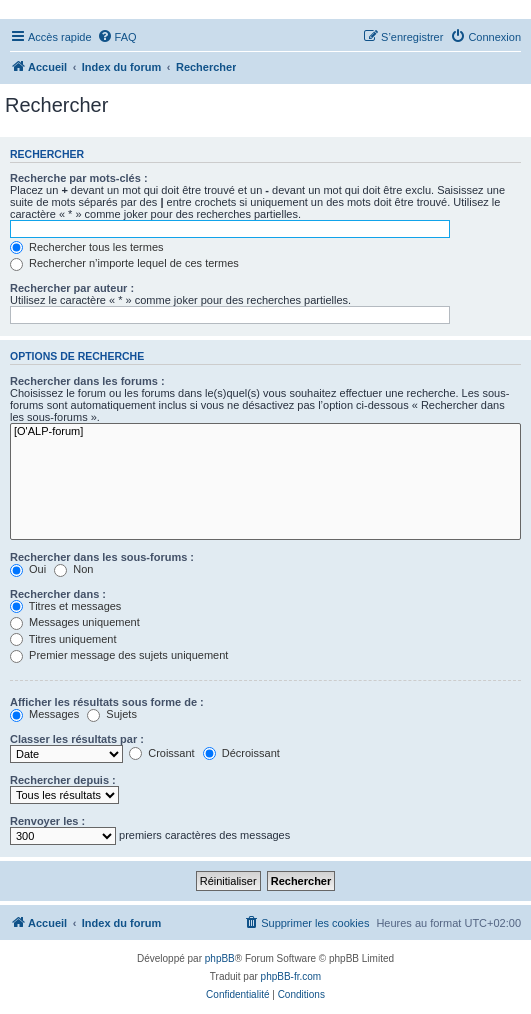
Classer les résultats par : (77, 739)
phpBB (220, 958)
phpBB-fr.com (291, 976)
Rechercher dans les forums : (87, 381)
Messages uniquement (75, 622)
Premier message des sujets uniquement (119, 655)
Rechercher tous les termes (87, 247)
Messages (44, 714)
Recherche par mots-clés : (79, 178)
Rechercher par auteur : (72, 288)
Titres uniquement (63, 639)
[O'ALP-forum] (265, 432)
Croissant (162, 753)
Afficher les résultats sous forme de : (107, 702)
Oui (28, 569)
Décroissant (241, 753)
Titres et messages (65, 606)
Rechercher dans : (58, 594)
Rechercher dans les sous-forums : (102, 557)
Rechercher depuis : (63, 780)
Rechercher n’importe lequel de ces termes (124, 263)
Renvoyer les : (47, 821)
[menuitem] (117, 37)
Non (73, 569)
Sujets (112, 714)
